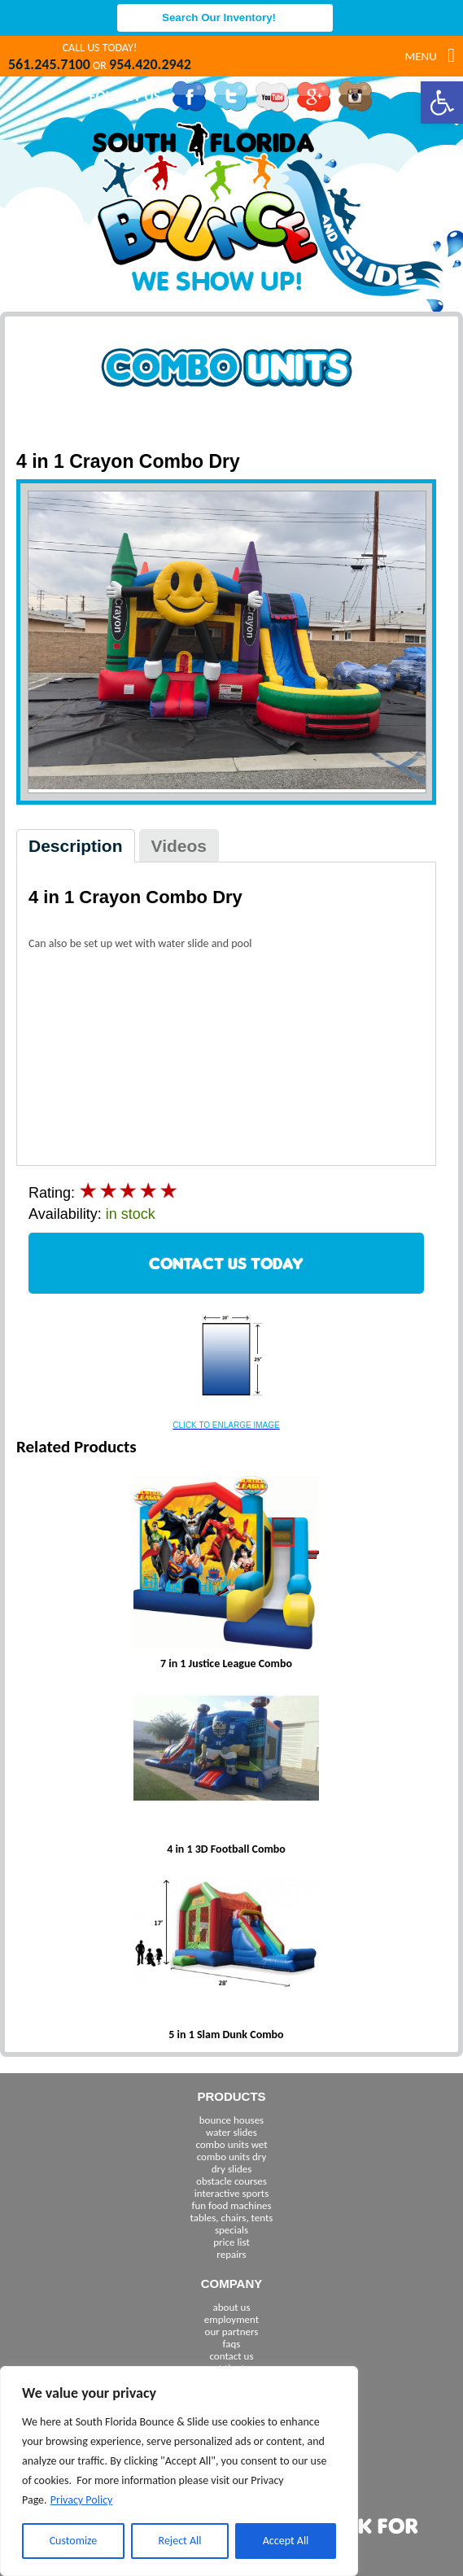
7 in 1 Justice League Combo (226, 1663)
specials (231, 2230)
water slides (231, 2132)
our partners (232, 2331)
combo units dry (232, 2156)
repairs (231, 2254)
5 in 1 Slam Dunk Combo (225, 2034)
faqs (232, 2344)
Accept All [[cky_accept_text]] (286, 2541)
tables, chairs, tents (231, 2217)
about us (232, 2307)
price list (231, 2242)
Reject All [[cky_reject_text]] (180, 2541)
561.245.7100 (49, 64)
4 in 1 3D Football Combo (226, 1849)
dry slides (232, 2169)
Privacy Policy (81, 2500)
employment (231, 2319)
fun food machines (231, 2205)
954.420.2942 (150, 64)
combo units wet (231, 2144)
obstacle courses (231, 2181)
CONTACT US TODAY (226, 1263)
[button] (442, 102)
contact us (231, 2356)
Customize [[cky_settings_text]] (74, 2541)
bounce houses (231, 2120)
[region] (179, 2471)
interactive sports (231, 2193)
